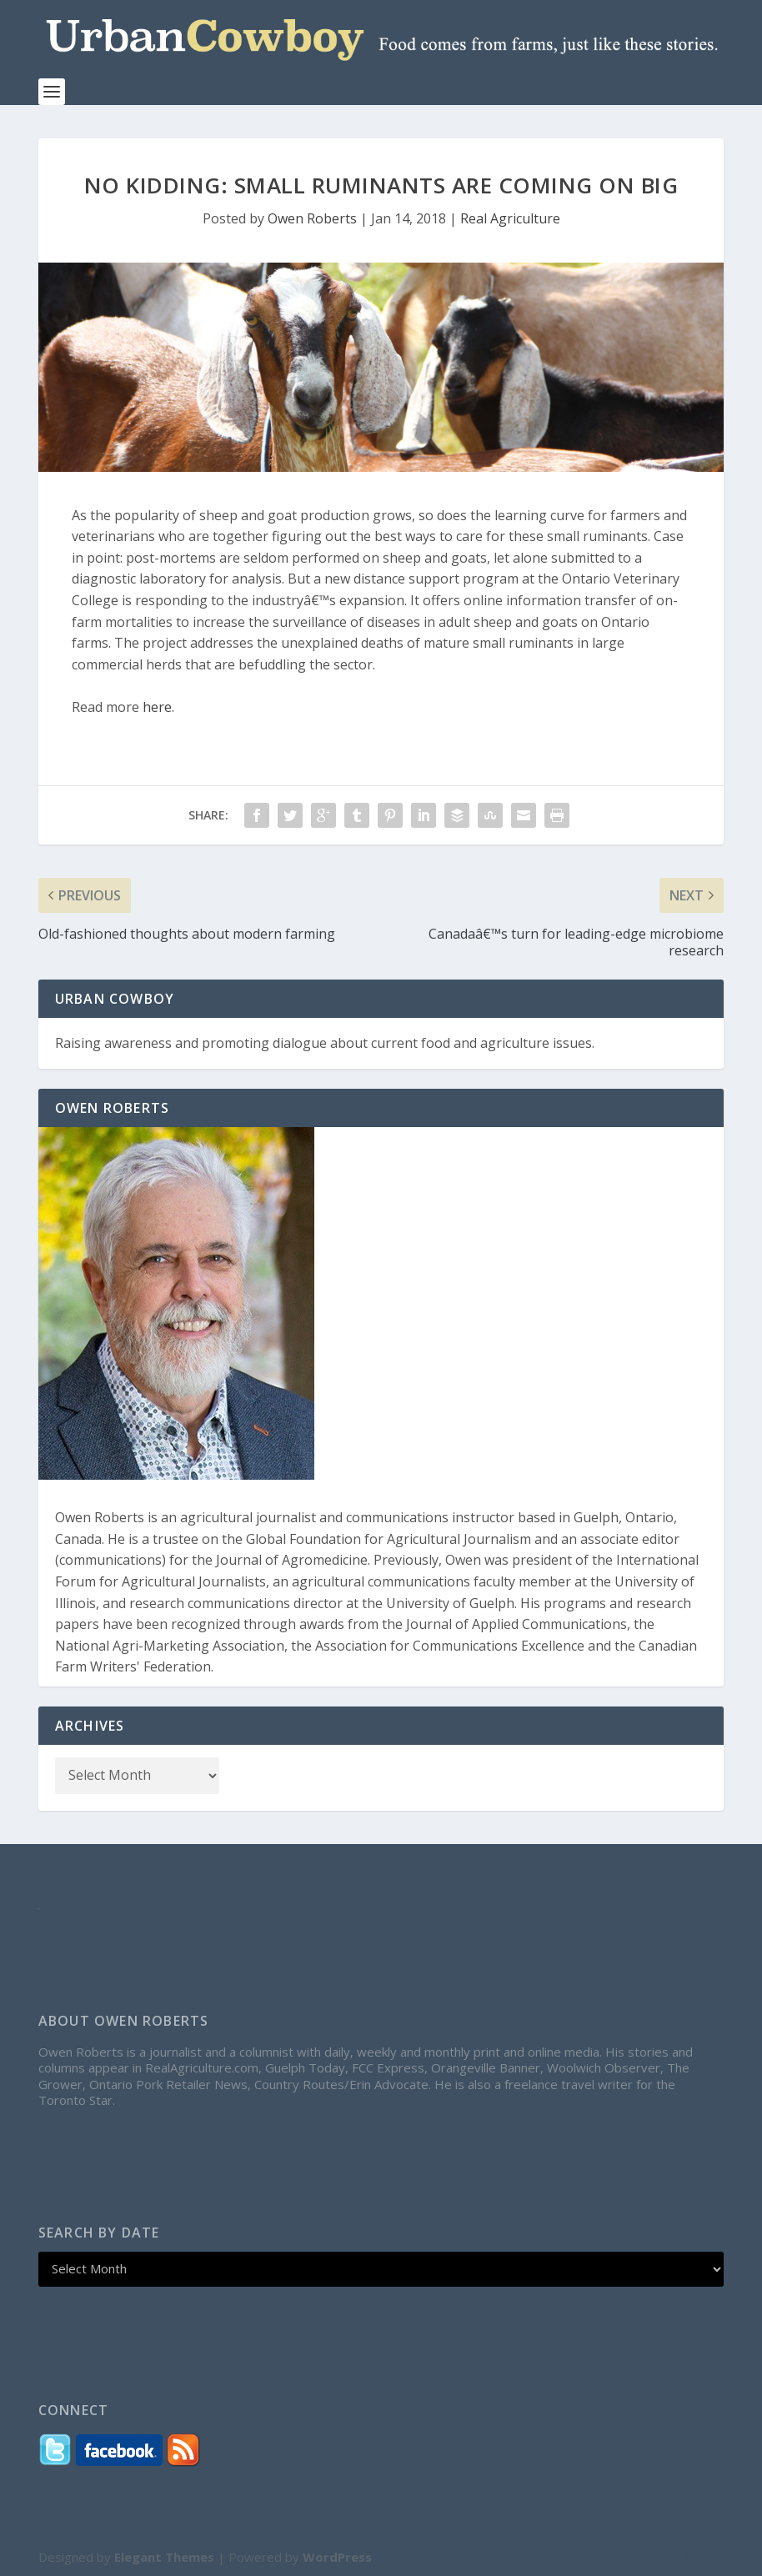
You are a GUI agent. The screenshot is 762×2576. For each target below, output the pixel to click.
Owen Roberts (312, 218)
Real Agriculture (510, 218)
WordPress (337, 2556)
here (157, 707)
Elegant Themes (164, 2556)
